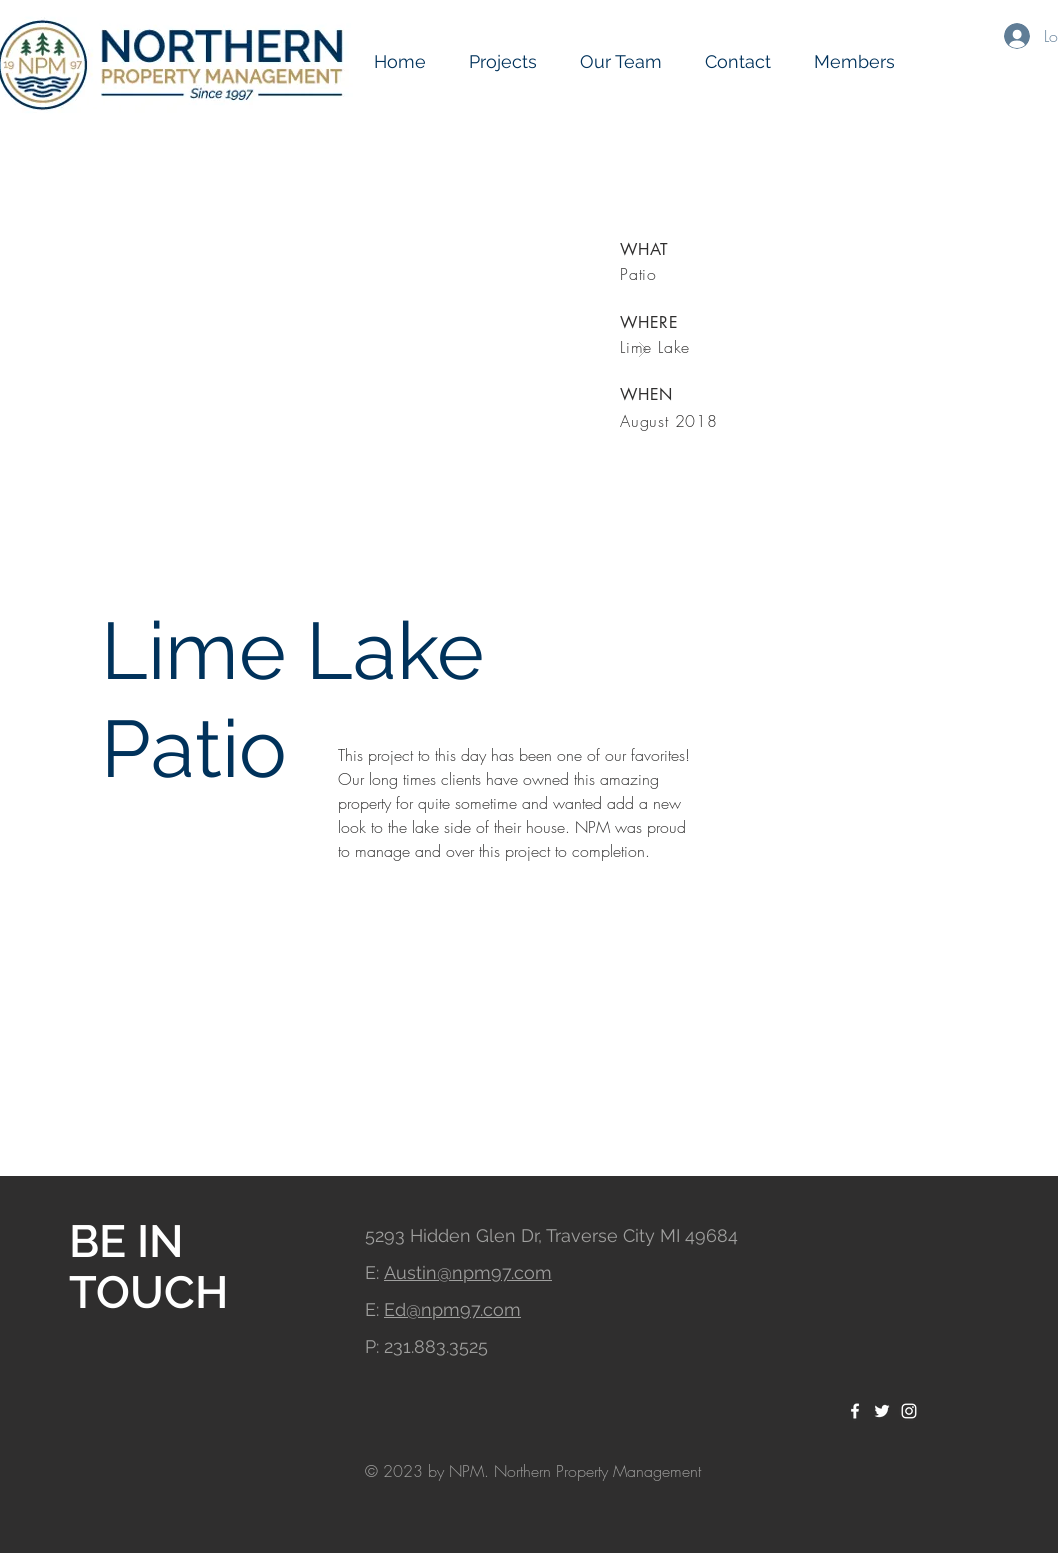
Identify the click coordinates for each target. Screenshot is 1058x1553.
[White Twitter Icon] (882, 1411)
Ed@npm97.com (452, 1309)
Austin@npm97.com (468, 1272)
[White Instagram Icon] (909, 1411)
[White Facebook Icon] (855, 1411)
